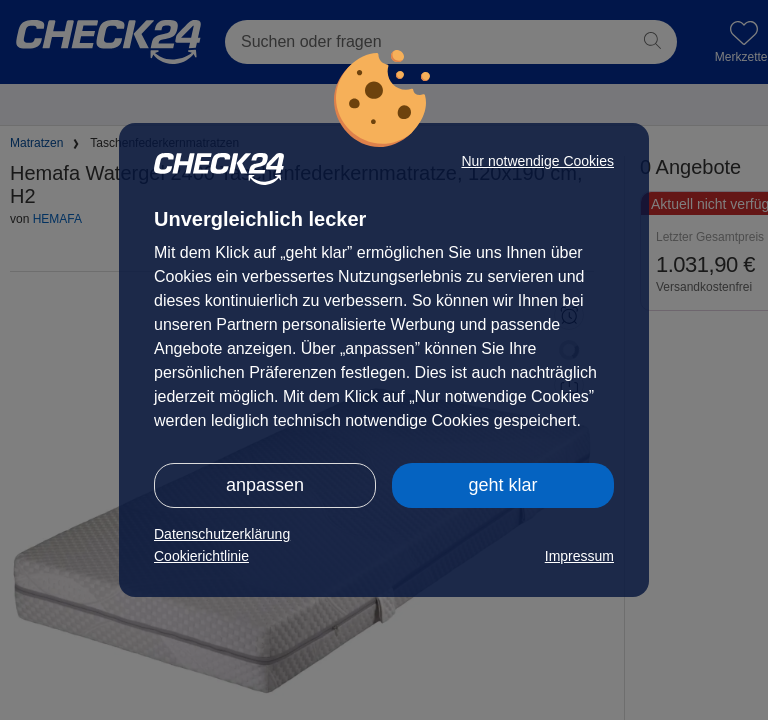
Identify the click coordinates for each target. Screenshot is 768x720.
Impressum (579, 556)
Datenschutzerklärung (222, 534)
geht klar (502, 485)
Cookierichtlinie (201, 556)
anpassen (265, 485)
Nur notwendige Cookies (537, 161)
